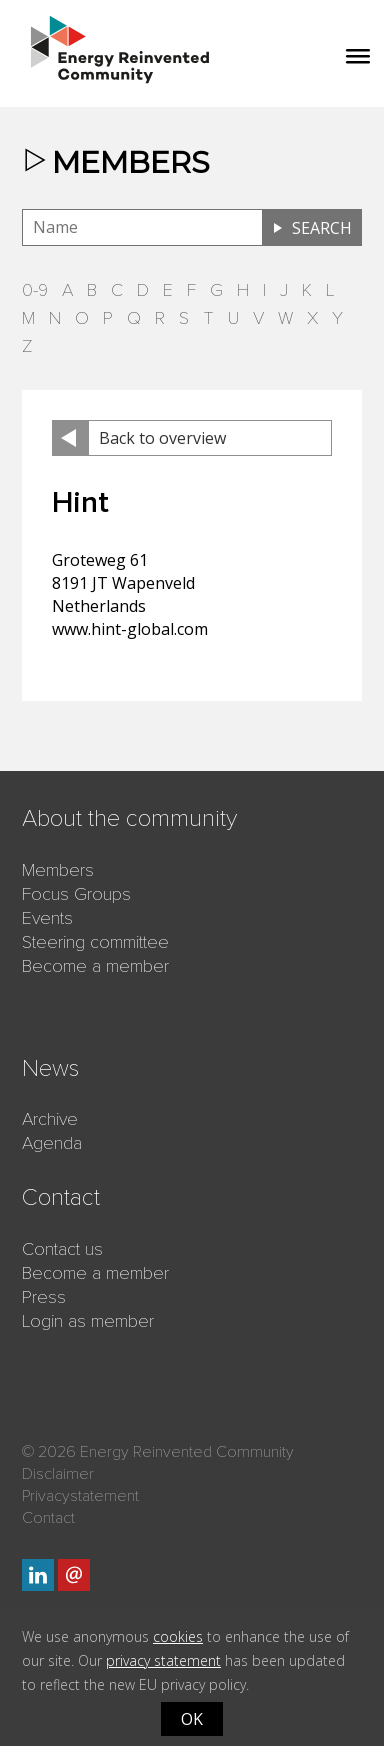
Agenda (52, 1143)
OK (192, 1719)
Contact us (62, 1249)
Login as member (88, 1321)
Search (322, 228)
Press (44, 1297)
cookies (178, 1636)
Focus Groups (76, 894)
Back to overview (162, 438)
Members (58, 870)
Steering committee (95, 942)
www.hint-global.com (130, 629)
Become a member (95, 966)
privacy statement (163, 1660)
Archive (50, 1119)
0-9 (35, 290)
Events (47, 918)
